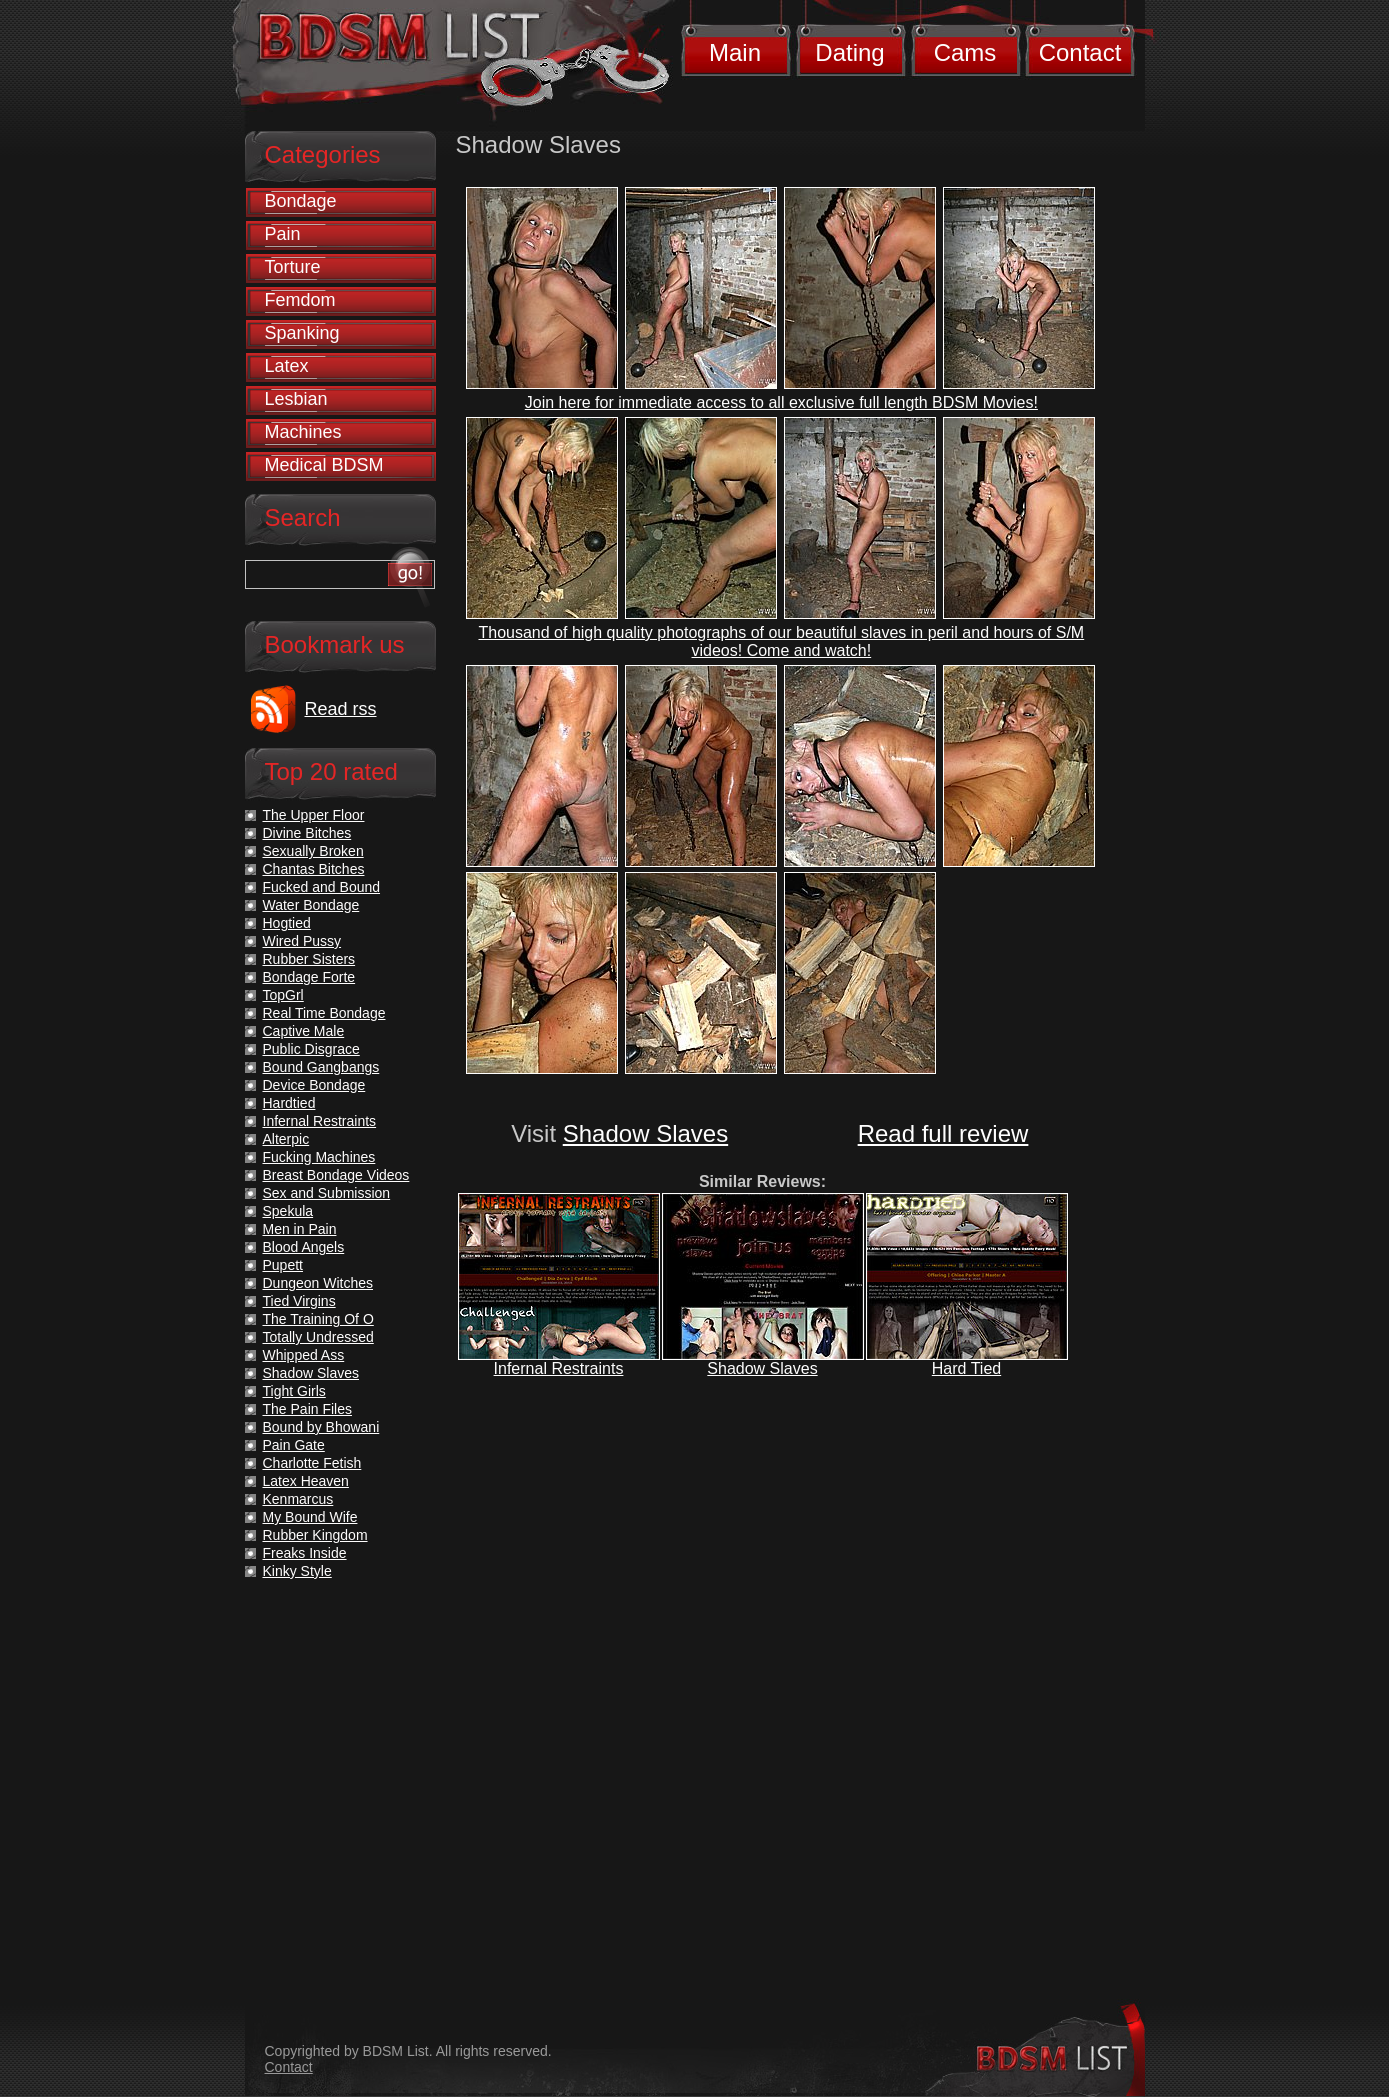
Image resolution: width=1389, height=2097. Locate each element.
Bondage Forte (309, 977)
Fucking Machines (319, 1157)
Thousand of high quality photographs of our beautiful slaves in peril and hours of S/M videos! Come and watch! (781, 641)
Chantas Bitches (314, 869)
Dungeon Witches (318, 1283)
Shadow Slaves (645, 1133)
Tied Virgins (299, 1301)
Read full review (943, 1133)
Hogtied (287, 923)
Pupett (283, 1265)
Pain (283, 234)
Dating (849, 52)
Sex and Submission (327, 1193)
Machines (303, 432)
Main (735, 52)
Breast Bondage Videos (336, 1175)
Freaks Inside (305, 1553)
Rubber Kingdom (315, 1535)
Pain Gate (294, 1445)
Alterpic (286, 1139)
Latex (287, 366)
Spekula (288, 1211)
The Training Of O (318, 1319)
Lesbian (296, 399)
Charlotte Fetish (312, 1463)
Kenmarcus (298, 1499)
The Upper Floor (314, 815)
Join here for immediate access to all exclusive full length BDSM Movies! (781, 402)
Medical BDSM (324, 465)
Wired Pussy (302, 941)
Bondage (301, 201)
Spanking (302, 333)
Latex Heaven (306, 1481)
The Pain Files (307, 1409)
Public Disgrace (311, 1049)
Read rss (341, 709)
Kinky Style (297, 1571)
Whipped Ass (304, 1355)
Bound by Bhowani (321, 1427)
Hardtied (289, 1103)
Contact (1080, 52)
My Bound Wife (310, 1517)
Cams (965, 52)
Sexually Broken (313, 851)
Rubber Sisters (309, 959)
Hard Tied (966, 1368)
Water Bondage (311, 905)
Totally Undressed (318, 1337)
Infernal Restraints (559, 1368)
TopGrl (283, 995)
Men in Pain (300, 1229)
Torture (293, 267)
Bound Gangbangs (321, 1067)
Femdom (300, 300)
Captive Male (304, 1031)
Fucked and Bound (322, 887)
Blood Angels (304, 1247)
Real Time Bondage (324, 1013)
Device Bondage (314, 1085)
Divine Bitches (307, 833)
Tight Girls (294, 1391)
